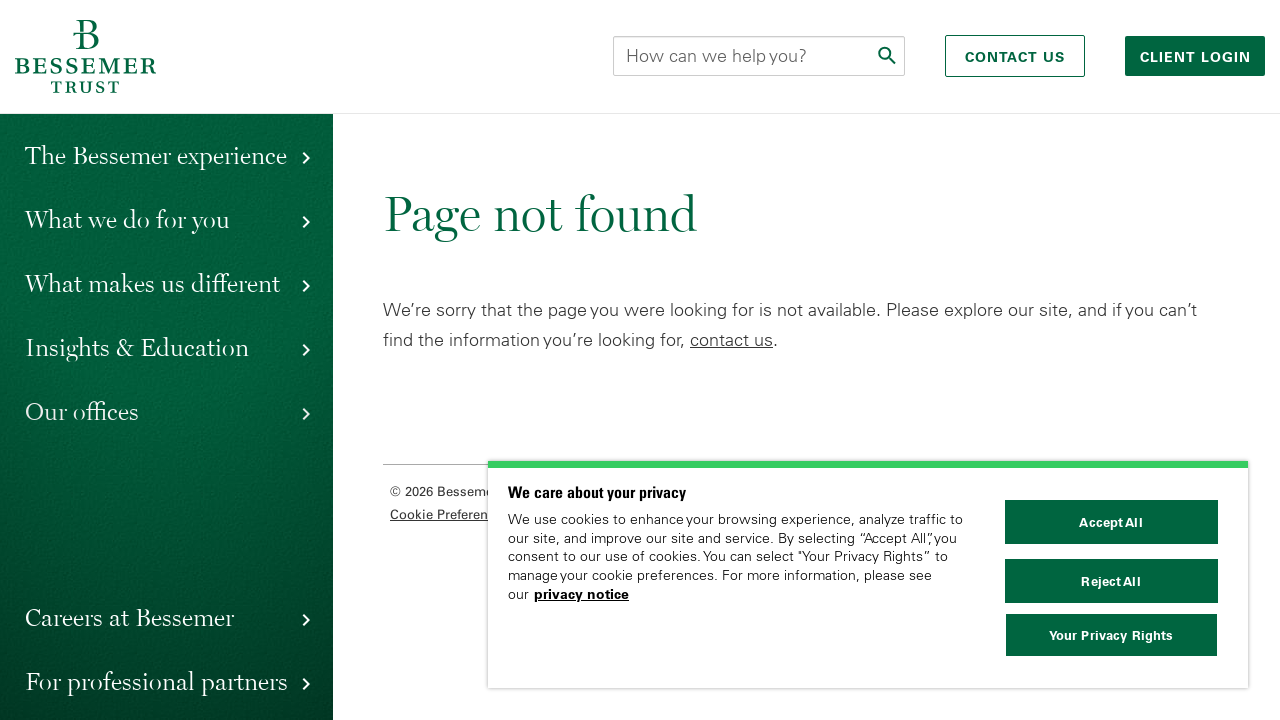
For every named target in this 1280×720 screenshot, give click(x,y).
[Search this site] (759, 56)
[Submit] (889, 56)
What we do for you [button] (127, 219)
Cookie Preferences (449, 514)
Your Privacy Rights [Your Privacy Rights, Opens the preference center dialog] (1111, 635)
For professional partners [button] (156, 681)
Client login (1198, 57)
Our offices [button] (82, 411)
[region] (868, 574)
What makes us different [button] (152, 283)
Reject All (1110, 581)
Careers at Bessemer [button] (129, 617)
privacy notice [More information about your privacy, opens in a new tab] (581, 594)
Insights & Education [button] (137, 347)
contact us (731, 340)
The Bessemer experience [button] (156, 155)
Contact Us (1015, 57)
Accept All (1110, 522)
